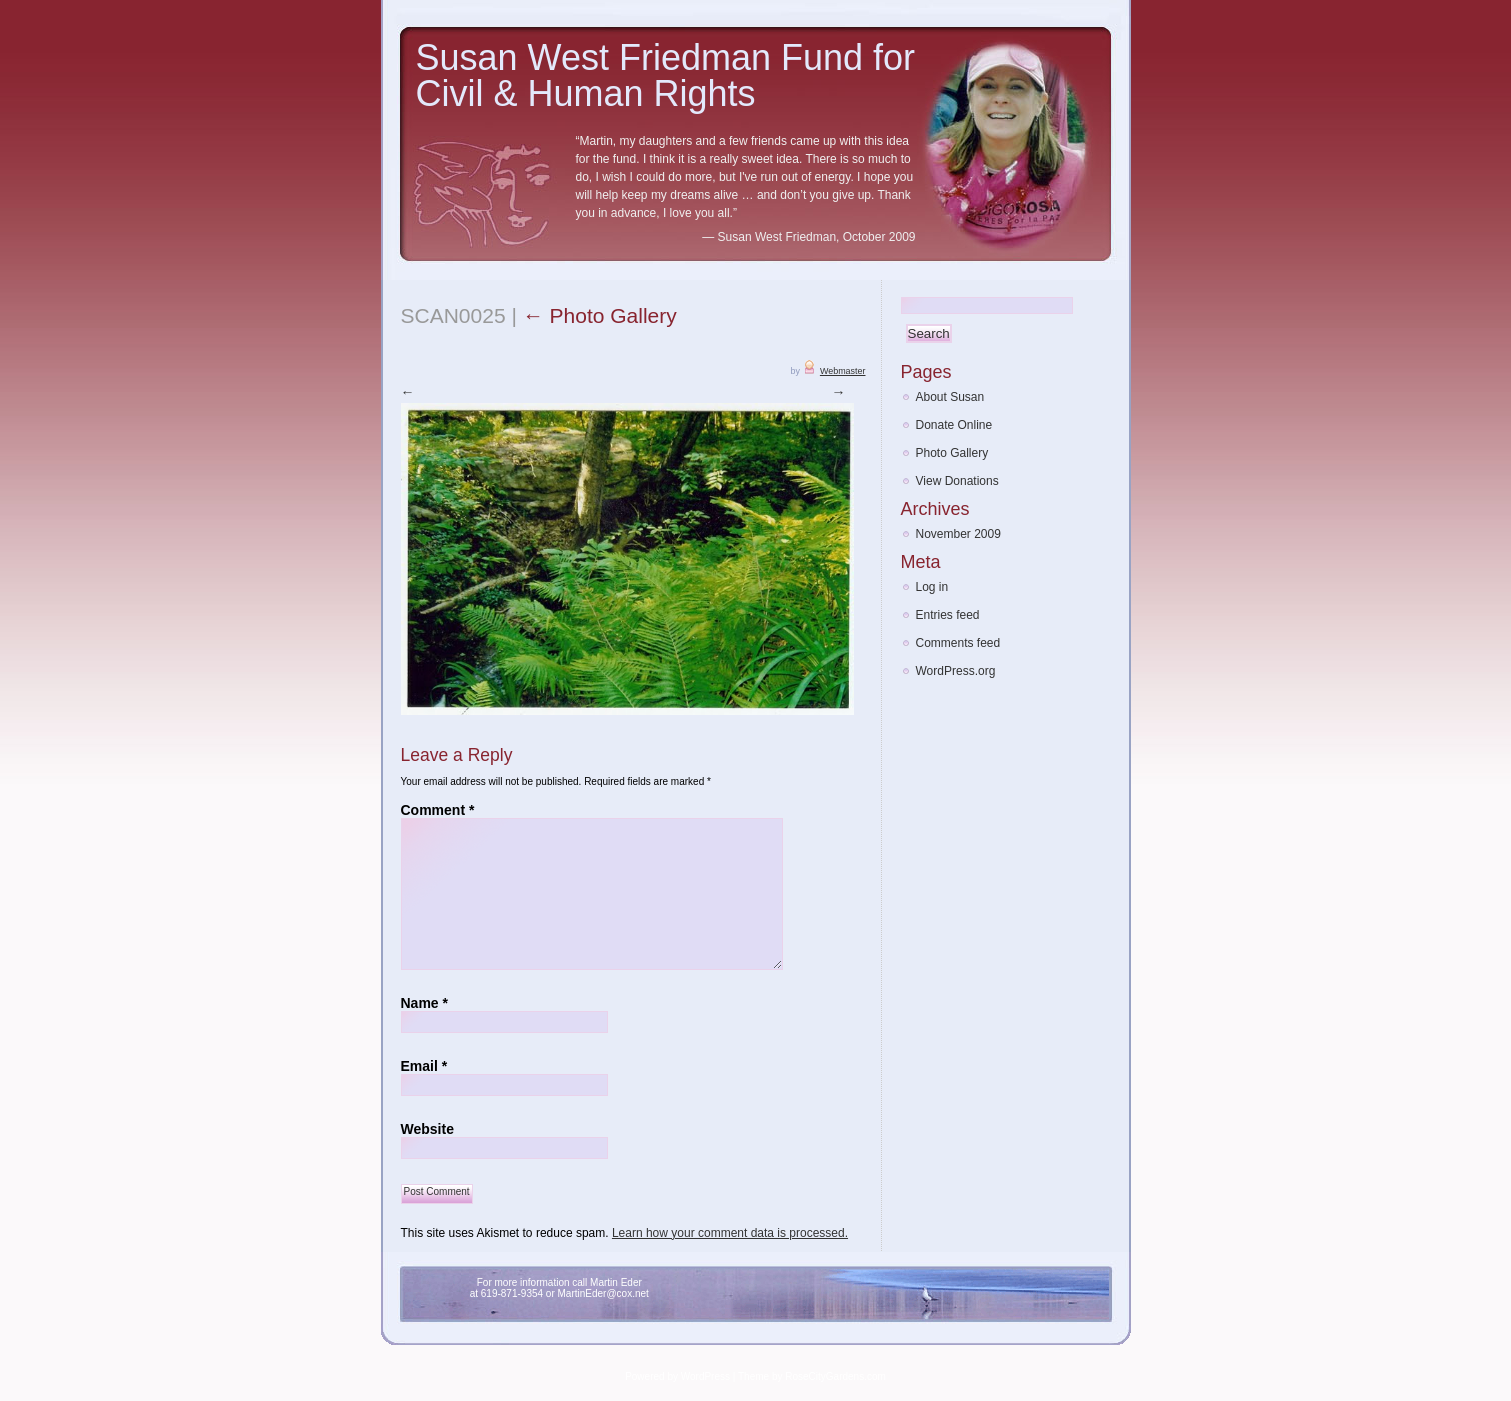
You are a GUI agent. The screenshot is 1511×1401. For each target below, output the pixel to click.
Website (427, 1128)
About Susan (950, 397)
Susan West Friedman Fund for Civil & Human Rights (666, 75)
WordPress (705, 1375)
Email (424, 1065)
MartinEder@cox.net (603, 1292)
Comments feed (958, 643)
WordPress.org (956, 671)
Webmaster (843, 371)
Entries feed (948, 615)
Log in (932, 587)
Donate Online (954, 425)
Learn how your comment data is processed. (730, 1232)
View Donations (957, 481)
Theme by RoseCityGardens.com (812, 1375)
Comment (438, 809)
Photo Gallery (600, 315)
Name (424, 1002)
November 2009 (958, 534)
